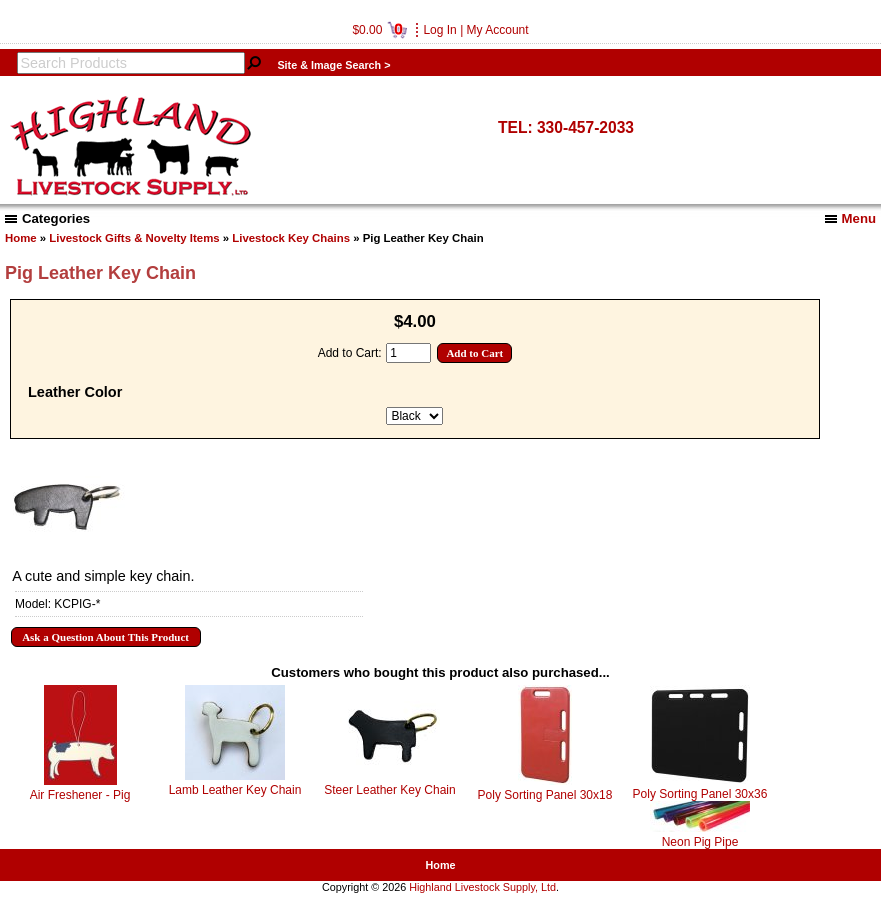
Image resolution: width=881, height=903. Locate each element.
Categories (47, 218)
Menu (850, 218)
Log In (439, 30)
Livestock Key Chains (291, 238)
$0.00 (379, 30)
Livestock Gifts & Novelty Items (134, 238)
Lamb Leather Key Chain (235, 790)
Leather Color (75, 392)
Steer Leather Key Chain (389, 790)
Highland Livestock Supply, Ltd (482, 887)
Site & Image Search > (333, 65)
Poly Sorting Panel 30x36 (700, 794)
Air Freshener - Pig (80, 795)
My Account (498, 30)
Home (21, 238)
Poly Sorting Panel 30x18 (545, 795)
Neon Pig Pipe (700, 842)
